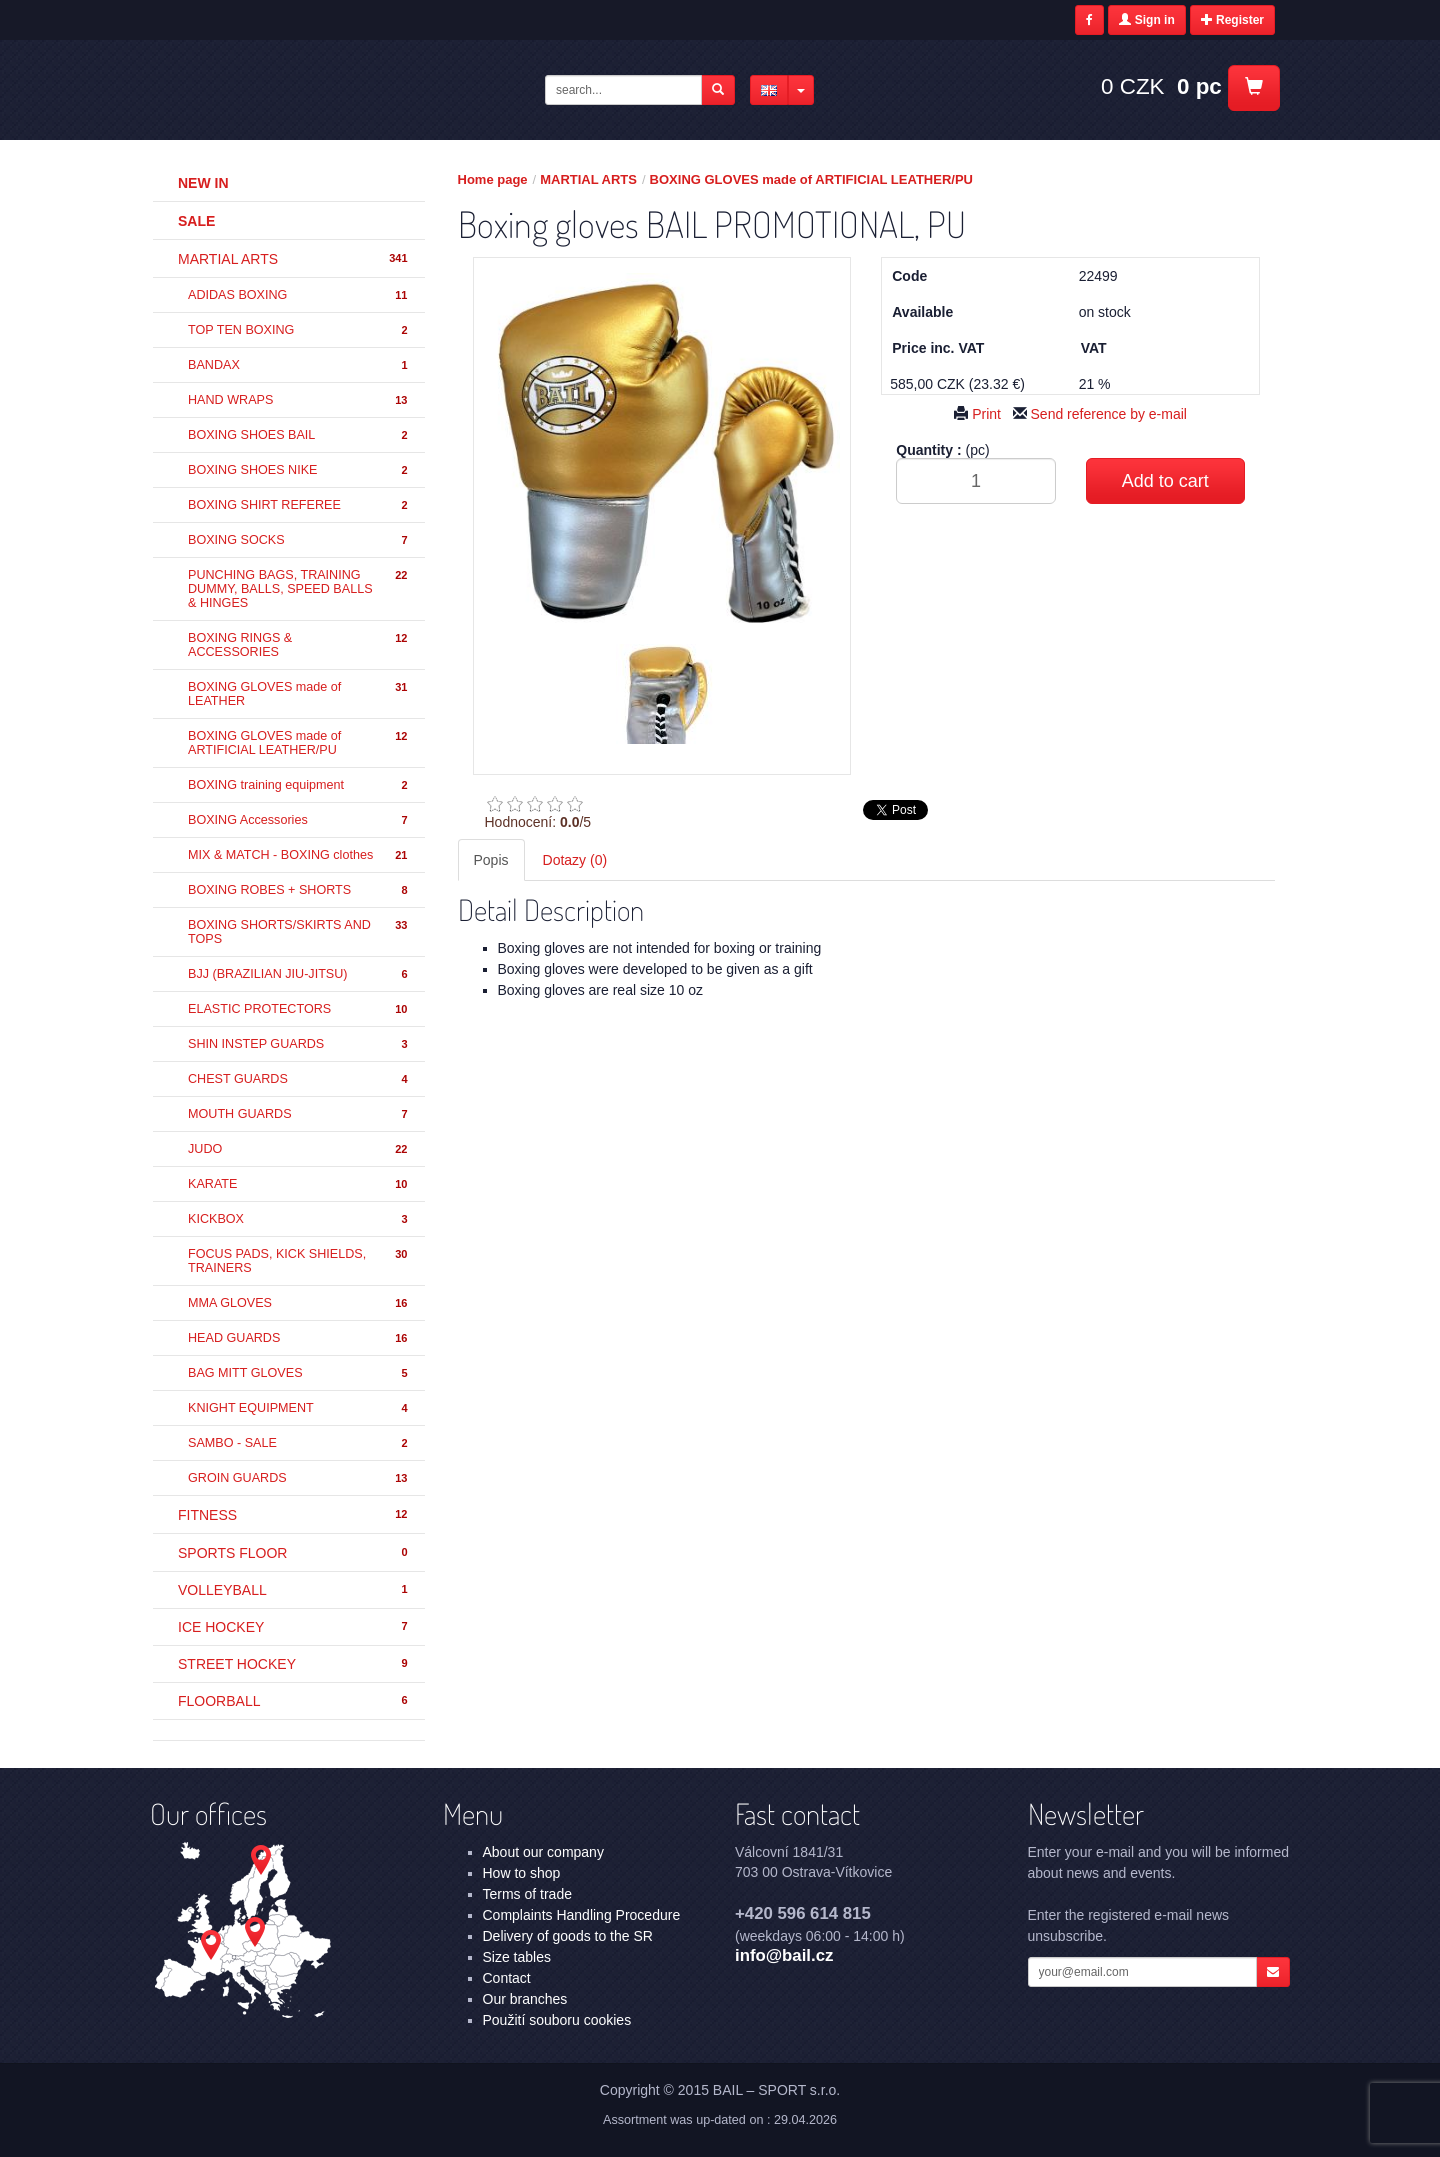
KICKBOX (299, 1219)
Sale (196, 221)
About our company (543, 1852)
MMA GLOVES (299, 1303)
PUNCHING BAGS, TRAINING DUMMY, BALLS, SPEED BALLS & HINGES (299, 589)
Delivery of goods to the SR (568, 1936)
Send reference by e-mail (1100, 414)
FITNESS (294, 1515)
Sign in (1146, 20)
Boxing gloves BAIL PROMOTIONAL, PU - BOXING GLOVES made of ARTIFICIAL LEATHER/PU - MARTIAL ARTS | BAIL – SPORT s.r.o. (311, 89)
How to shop (522, 1873)
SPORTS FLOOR (294, 1553)
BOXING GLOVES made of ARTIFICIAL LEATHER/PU (299, 743)
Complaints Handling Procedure (582, 1915)
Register (1232, 20)
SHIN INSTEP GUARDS (299, 1044)
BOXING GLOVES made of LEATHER (299, 694)
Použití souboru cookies (557, 2020)
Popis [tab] (491, 860)
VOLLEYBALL (294, 1590)
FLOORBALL (294, 1701)
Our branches (525, 1999)
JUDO (299, 1149)
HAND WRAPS (299, 400)
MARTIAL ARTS (294, 259)
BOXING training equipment (299, 785)
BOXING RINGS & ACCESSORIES (299, 645)
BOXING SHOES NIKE (299, 470)
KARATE (299, 1184)
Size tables (517, 1957)
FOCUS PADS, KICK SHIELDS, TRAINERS (299, 1261)
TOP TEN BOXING (299, 330)
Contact (507, 1978)
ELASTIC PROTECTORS (299, 1009)
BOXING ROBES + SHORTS (299, 890)
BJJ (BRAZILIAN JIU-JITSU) (299, 974)
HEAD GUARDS (299, 1338)
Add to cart (1165, 481)
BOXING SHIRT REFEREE (299, 505)
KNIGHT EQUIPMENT (299, 1408)
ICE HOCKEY (294, 1627)
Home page (493, 179)
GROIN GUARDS (299, 1478)
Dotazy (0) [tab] (575, 860)
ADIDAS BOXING (299, 295)
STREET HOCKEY (294, 1664)
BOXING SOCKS (299, 540)
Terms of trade (527, 1894)
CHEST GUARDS (299, 1079)
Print (977, 414)
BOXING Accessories (299, 820)
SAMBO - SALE (299, 1443)
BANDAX (299, 365)
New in (203, 183)
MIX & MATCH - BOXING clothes (299, 855)
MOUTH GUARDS (299, 1114)
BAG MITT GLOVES (299, 1373)
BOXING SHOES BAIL (299, 435)
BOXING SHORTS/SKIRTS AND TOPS (299, 932)
